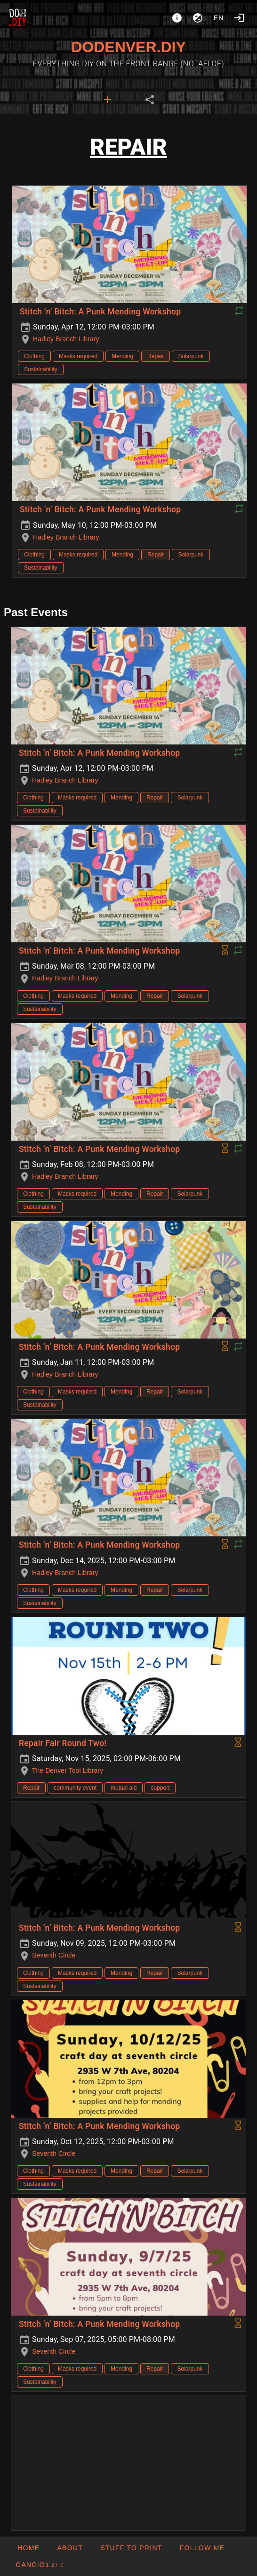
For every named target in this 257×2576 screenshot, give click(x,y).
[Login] (239, 18)
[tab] (107, 100)
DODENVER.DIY (128, 47)
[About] (177, 18)
